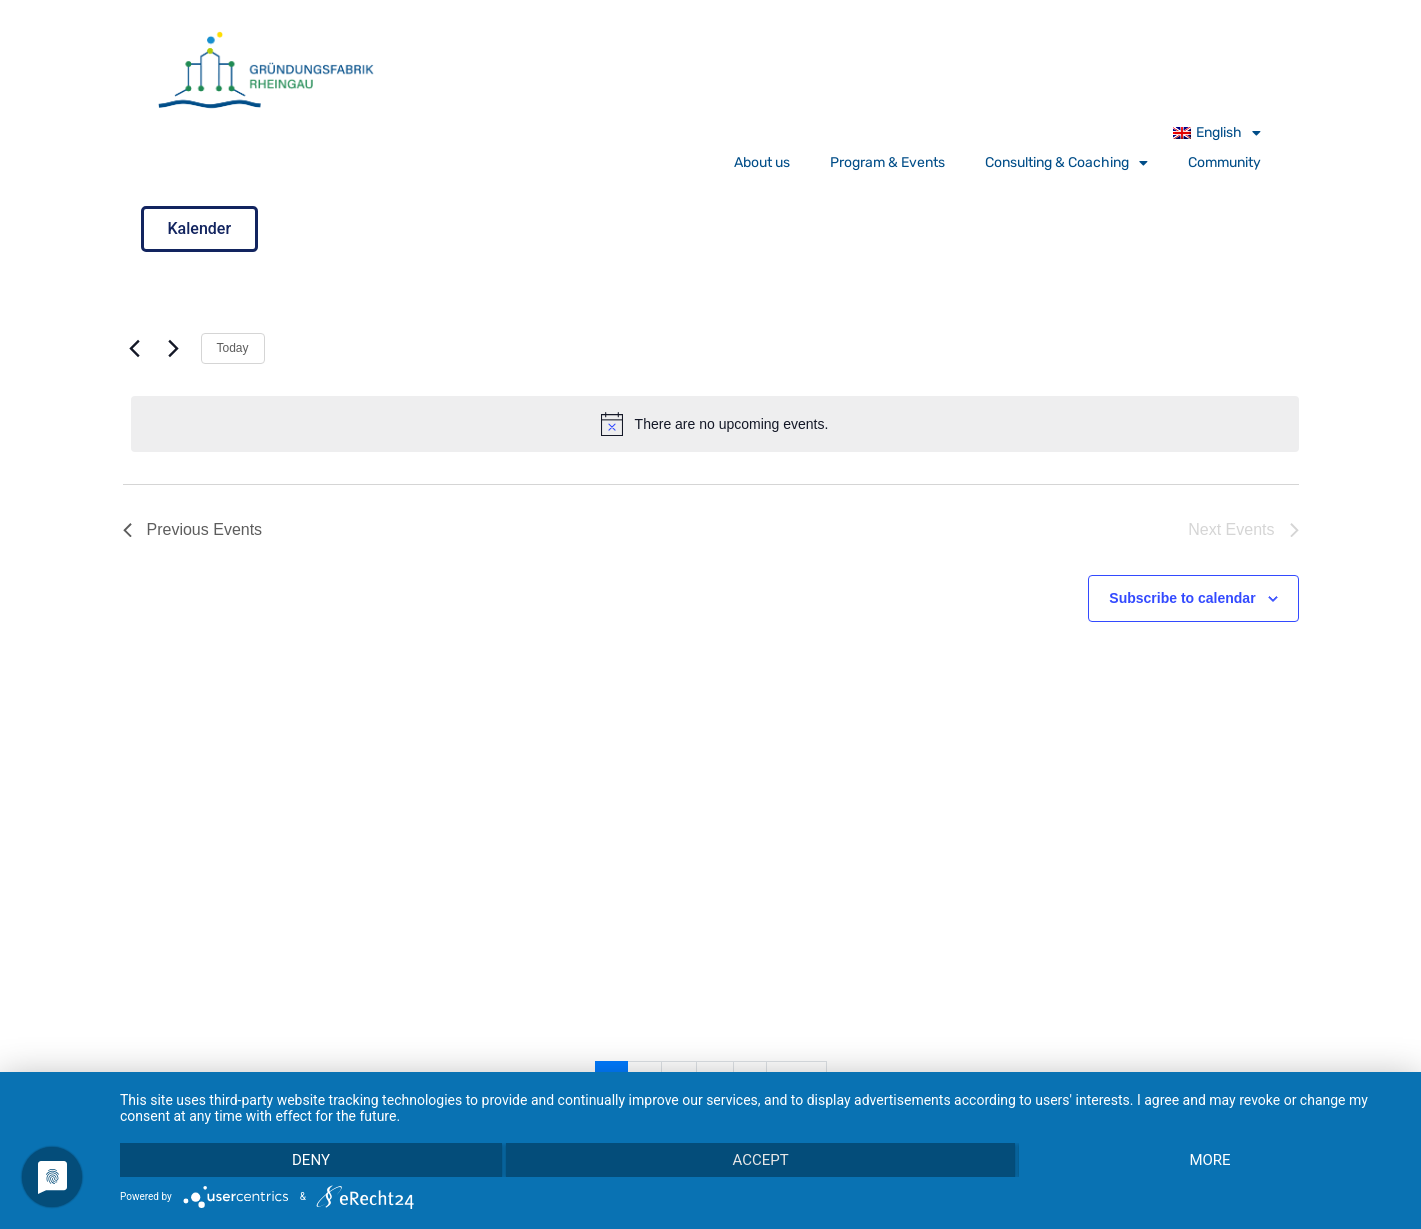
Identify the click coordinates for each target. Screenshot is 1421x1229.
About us (762, 162)
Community (1224, 162)
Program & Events (887, 162)
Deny (311, 1160)
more (1209, 1160)
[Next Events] (174, 349)
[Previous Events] (135, 349)
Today (233, 348)
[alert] (715, 424)
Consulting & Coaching (1066, 163)
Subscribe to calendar (1182, 598)
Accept (760, 1160)
